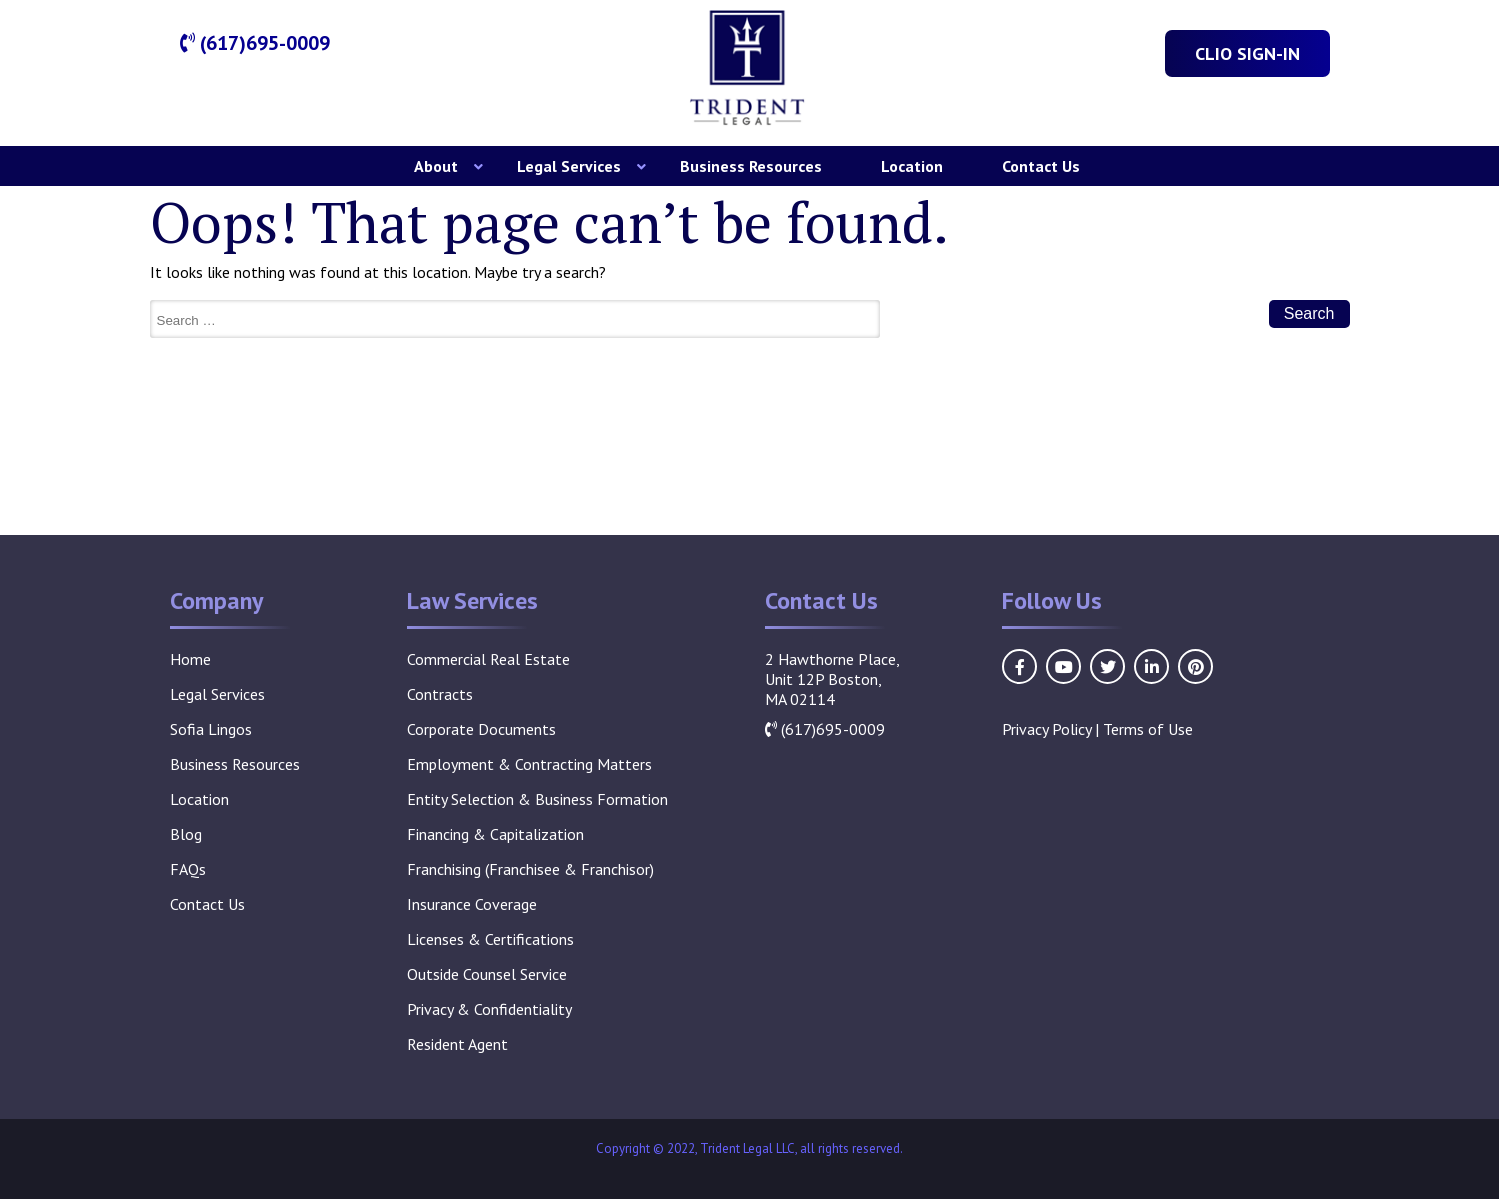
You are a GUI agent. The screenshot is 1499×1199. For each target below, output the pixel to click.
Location (912, 166)
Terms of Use (1148, 729)
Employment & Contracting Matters (529, 764)
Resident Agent (457, 1044)
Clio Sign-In (1247, 53)
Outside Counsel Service (487, 974)
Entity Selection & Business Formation (537, 799)
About (436, 166)
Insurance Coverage (472, 904)
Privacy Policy (1046, 729)
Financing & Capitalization (495, 834)
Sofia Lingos (211, 729)
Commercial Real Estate (488, 659)
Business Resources (751, 166)
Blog (186, 834)
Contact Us (1041, 166)
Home (190, 659)
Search (1309, 313)
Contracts (440, 694)
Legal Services (569, 166)
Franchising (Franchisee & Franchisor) (530, 869)
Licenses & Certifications (490, 939)
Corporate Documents (481, 729)
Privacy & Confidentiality (489, 1009)
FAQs (188, 869)
